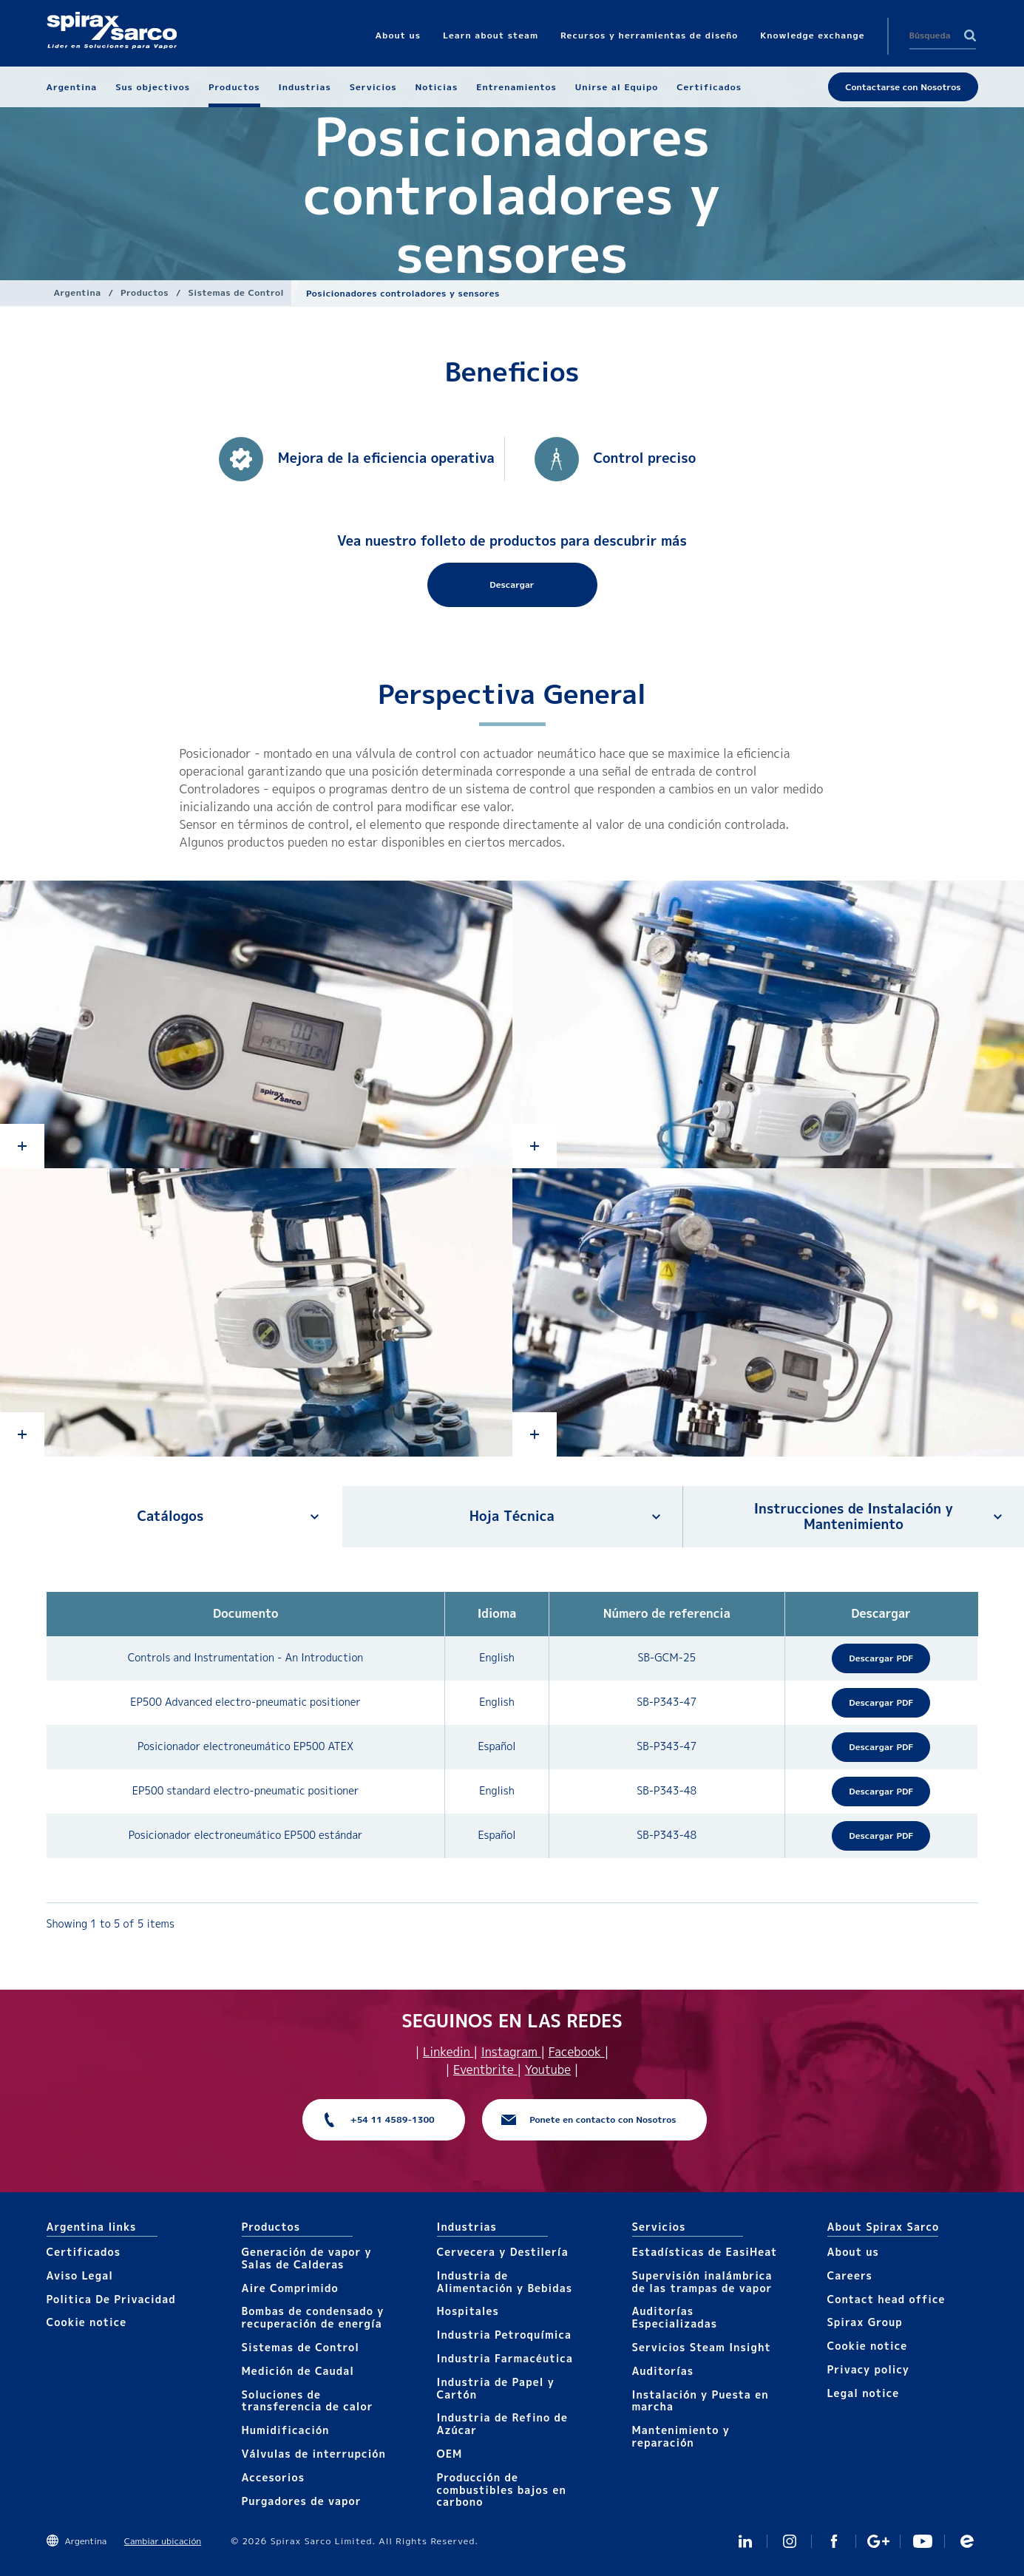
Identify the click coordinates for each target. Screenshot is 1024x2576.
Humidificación (286, 2430)
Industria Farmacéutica (505, 2358)
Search (970, 35)
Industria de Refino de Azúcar (502, 2423)
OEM (450, 2454)
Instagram (511, 2052)
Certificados (84, 2252)
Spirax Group (865, 2322)
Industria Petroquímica (504, 2335)
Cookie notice (87, 2322)
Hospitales (468, 2311)
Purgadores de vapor (302, 2501)
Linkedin (448, 2052)
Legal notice (863, 2393)
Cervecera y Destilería (503, 2252)
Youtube (548, 2069)
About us (853, 2252)
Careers (849, 2275)
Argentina (77, 292)
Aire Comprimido (290, 2288)
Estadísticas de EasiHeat (705, 2252)
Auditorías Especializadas (675, 2317)
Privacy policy (868, 2369)
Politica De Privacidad (111, 2299)
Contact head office (886, 2299)
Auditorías (663, 2371)
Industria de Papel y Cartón (496, 2388)
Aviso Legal (80, 2275)
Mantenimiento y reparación (681, 2436)
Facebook (577, 2052)
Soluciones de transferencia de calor (307, 2400)
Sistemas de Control (237, 292)
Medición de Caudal (298, 2371)
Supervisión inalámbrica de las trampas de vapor (702, 2281)
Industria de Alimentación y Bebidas (505, 2281)
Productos (145, 292)
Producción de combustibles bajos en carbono (501, 2489)
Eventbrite (485, 2069)
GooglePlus (878, 2541)
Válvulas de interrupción (314, 2454)
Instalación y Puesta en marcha (700, 2400)
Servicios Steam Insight (701, 2347)
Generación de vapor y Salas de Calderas (307, 2258)
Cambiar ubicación (162, 2541)
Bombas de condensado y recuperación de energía (313, 2317)
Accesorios (273, 2477)
